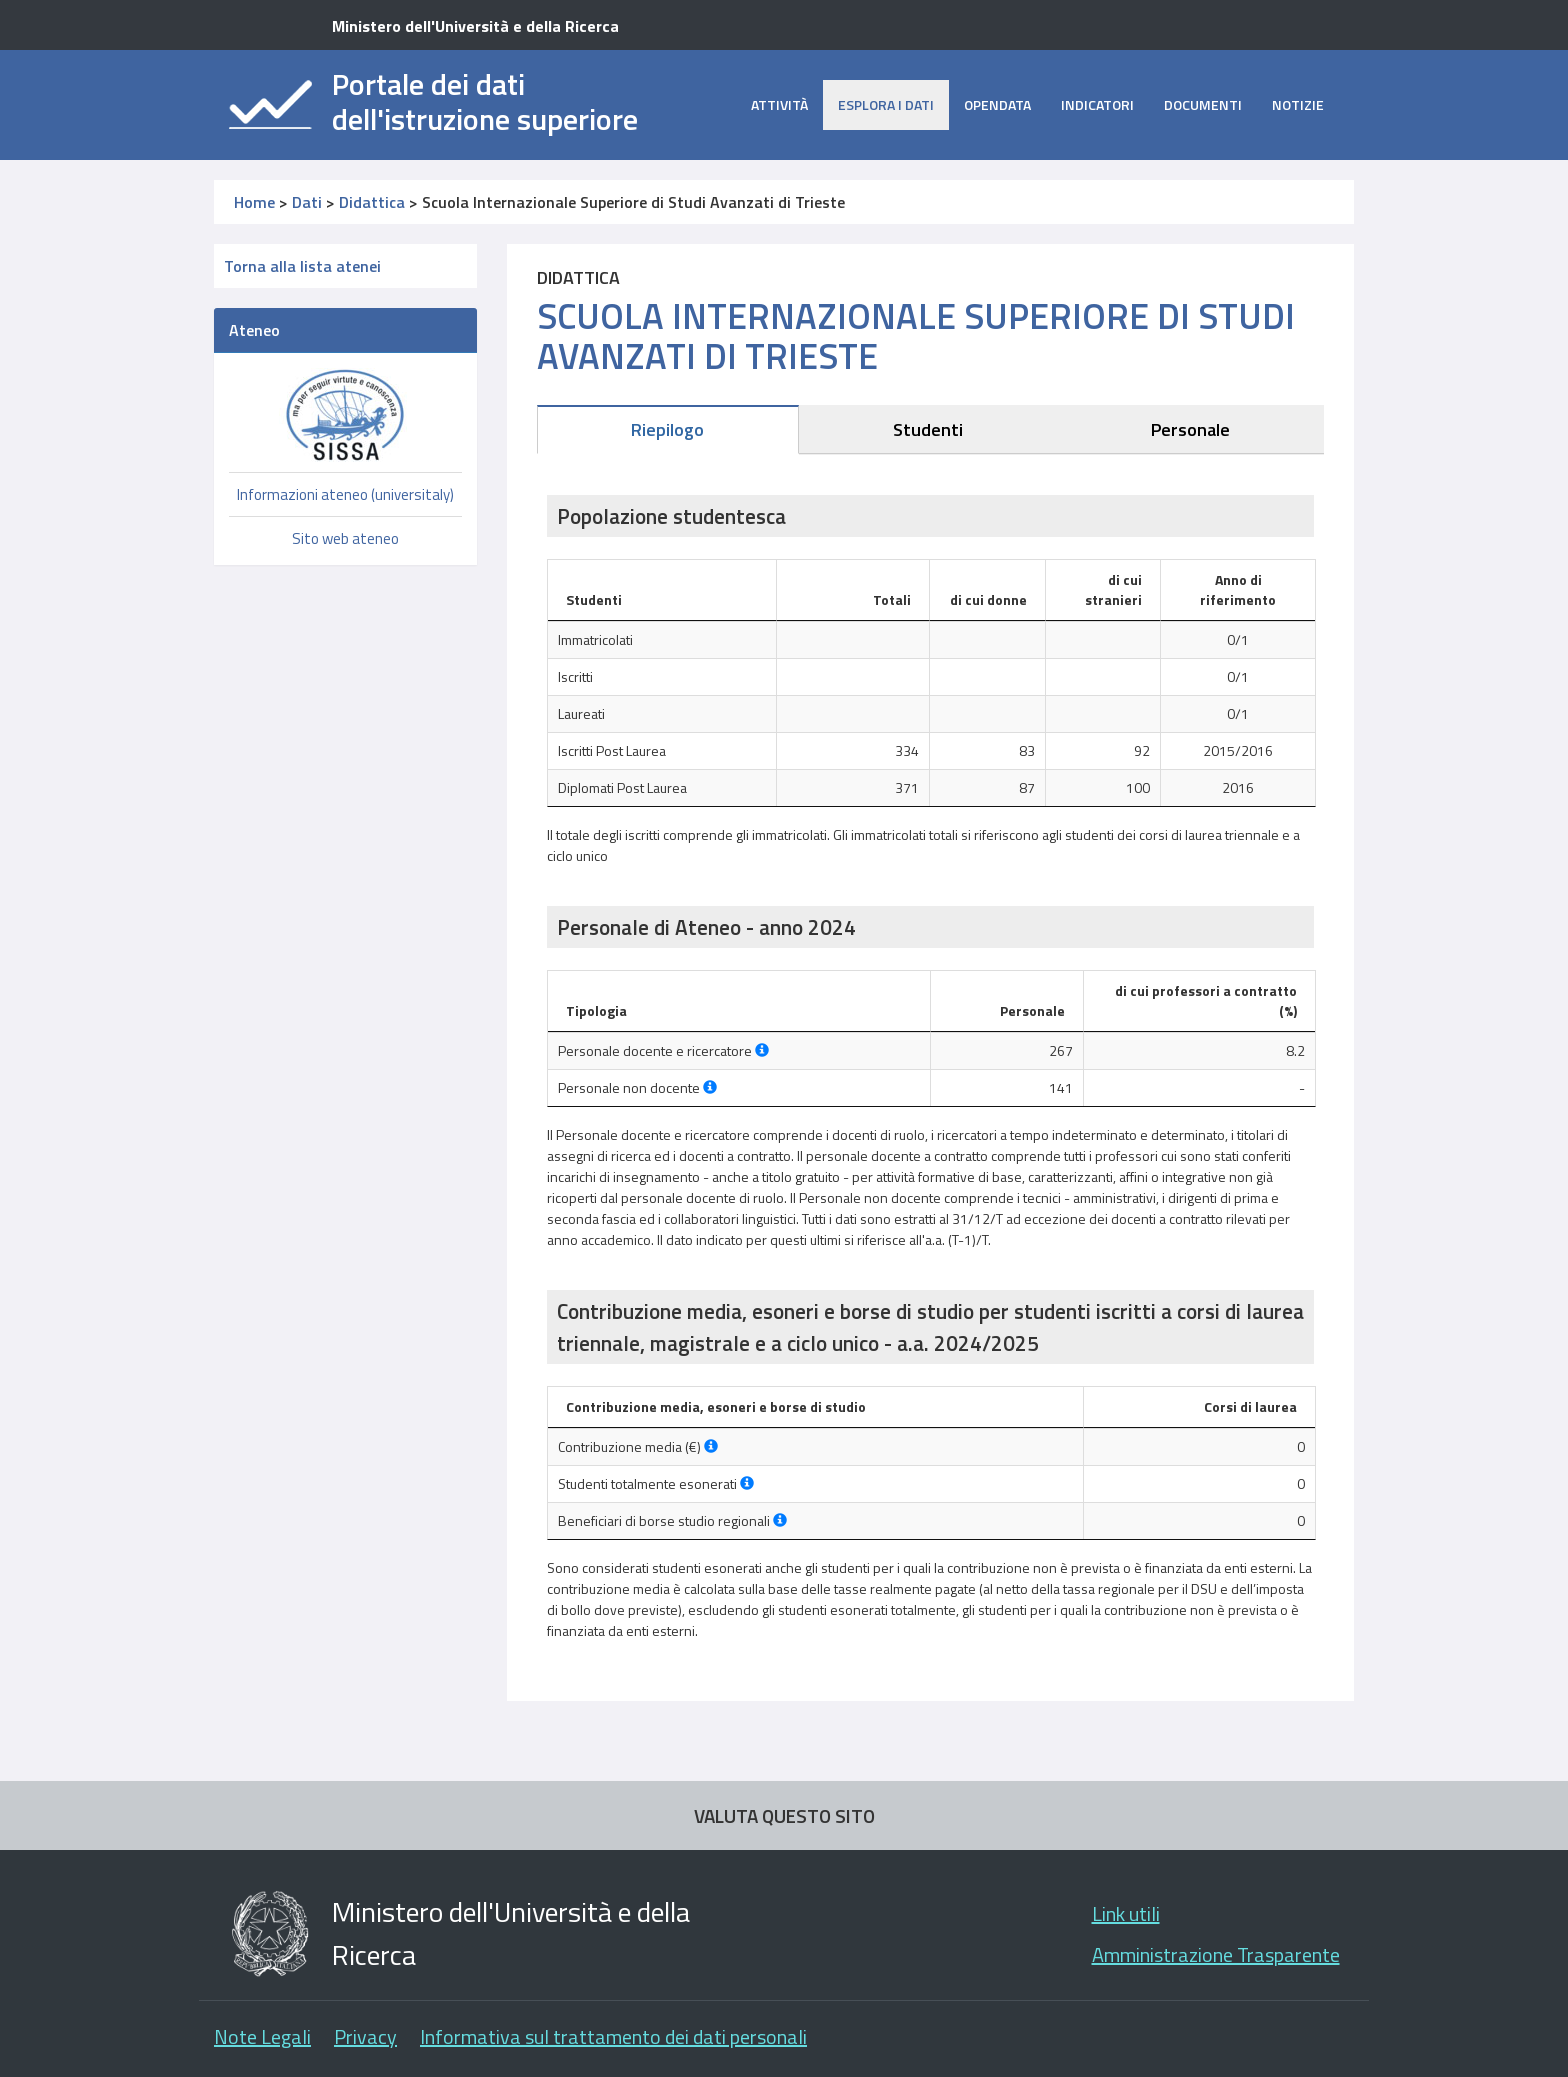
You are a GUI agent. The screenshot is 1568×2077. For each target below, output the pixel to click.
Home (254, 202)
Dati (307, 202)
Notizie (1298, 104)
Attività (779, 104)
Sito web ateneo (345, 538)
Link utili (1126, 1913)
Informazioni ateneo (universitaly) (345, 494)
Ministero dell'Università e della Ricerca (475, 26)
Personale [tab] (1190, 429)
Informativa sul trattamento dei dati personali (613, 2036)
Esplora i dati (886, 104)
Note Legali (262, 2036)
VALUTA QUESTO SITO (784, 1815)
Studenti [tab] (928, 429)
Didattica (372, 202)
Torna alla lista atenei (302, 266)
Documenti (1203, 104)
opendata (997, 104)
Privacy (365, 2036)
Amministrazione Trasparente (1216, 1954)
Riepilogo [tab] (667, 429)
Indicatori (1097, 104)
